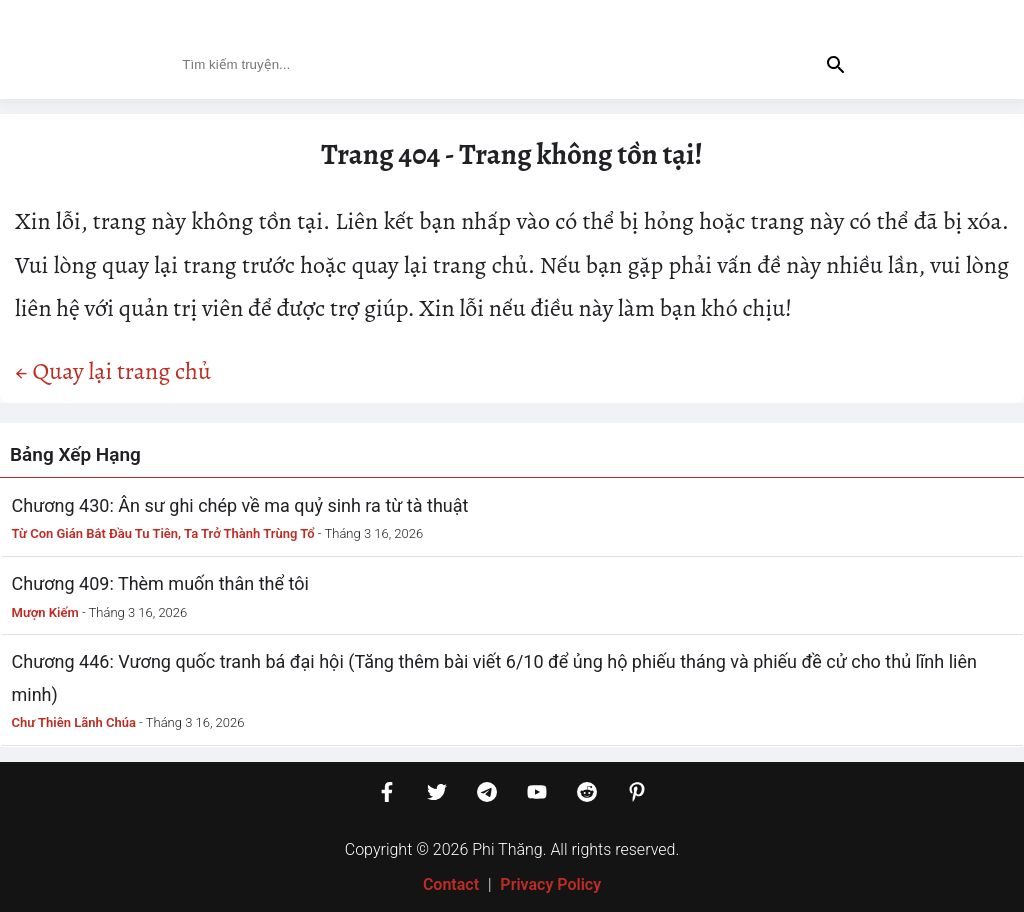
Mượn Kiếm (45, 612)
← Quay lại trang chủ (113, 371)
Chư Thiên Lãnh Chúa (74, 722)
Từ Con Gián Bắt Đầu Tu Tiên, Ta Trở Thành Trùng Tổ (163, 533)
